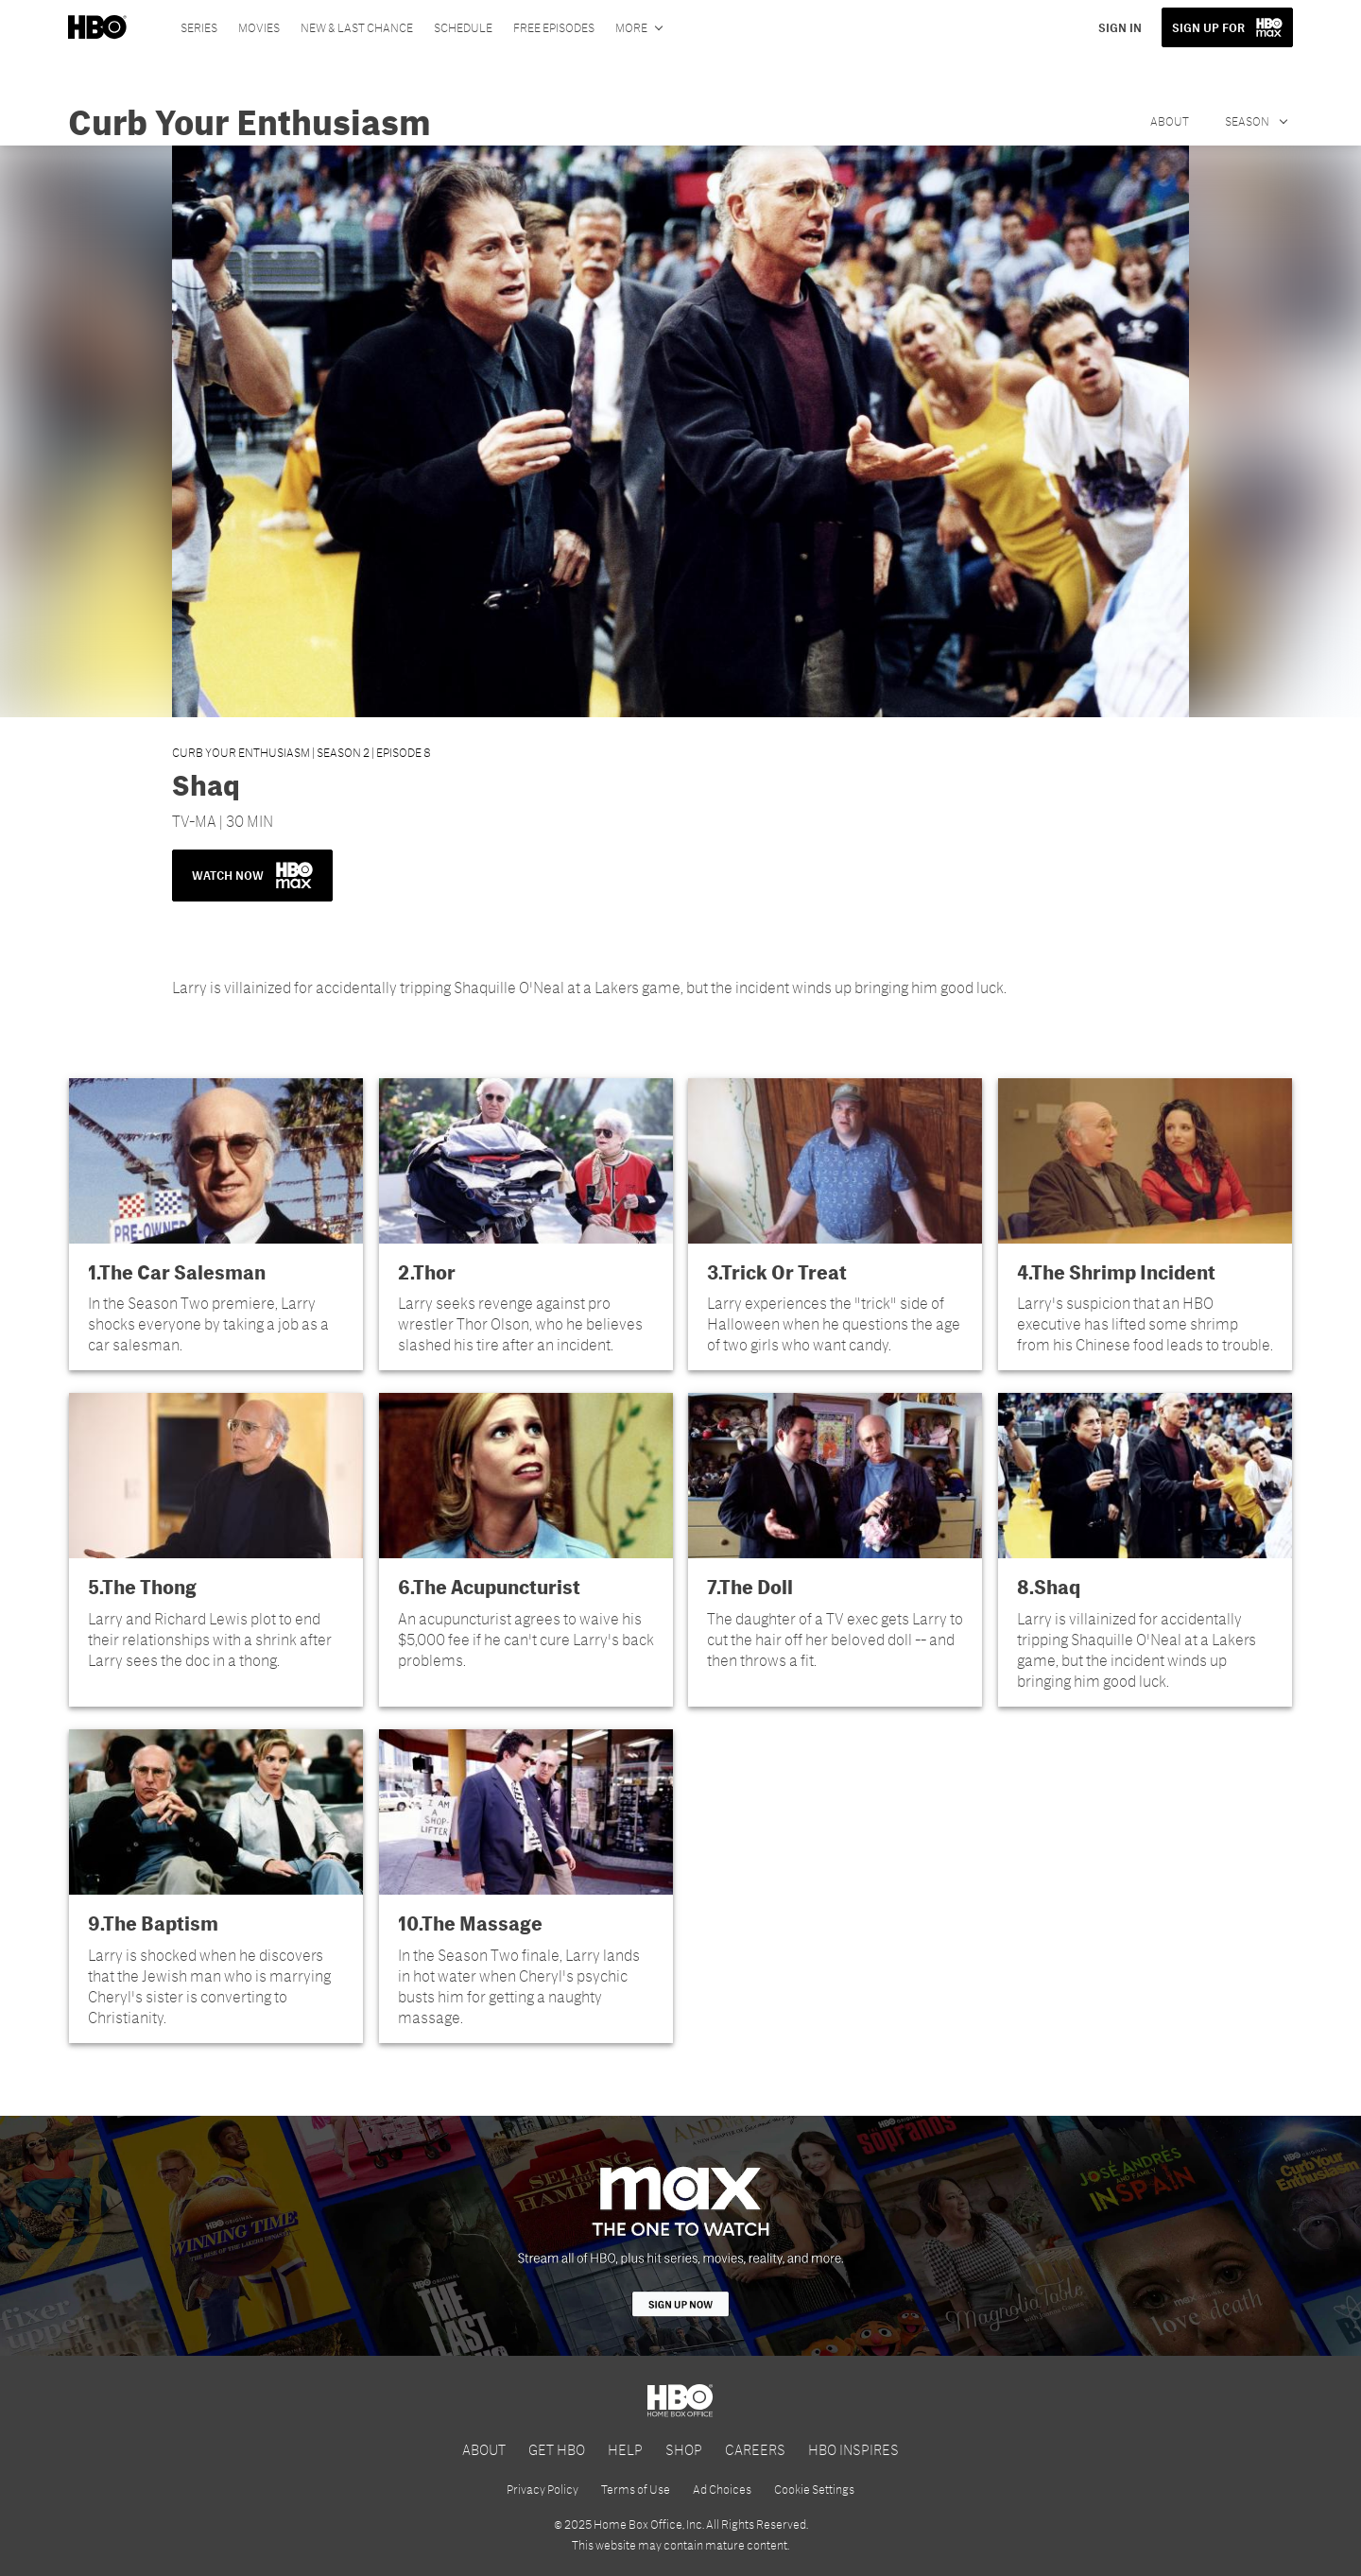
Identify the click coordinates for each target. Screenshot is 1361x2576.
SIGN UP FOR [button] (1208, 27)
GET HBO (556, 2449)
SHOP (683, 2449)
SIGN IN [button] (1120, 27)
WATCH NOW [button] (252, 875)
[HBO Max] (680, 2236)
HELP (625, 2449)
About (1169, 121)
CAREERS (755, 2449)
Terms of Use (635, 2489)
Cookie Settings (814, 2489)
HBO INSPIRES (853, 2449)
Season (1248, 121)
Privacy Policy (542, 2489)
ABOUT (484, 2449)
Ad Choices (722, 2489)
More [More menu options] (631, 27)
